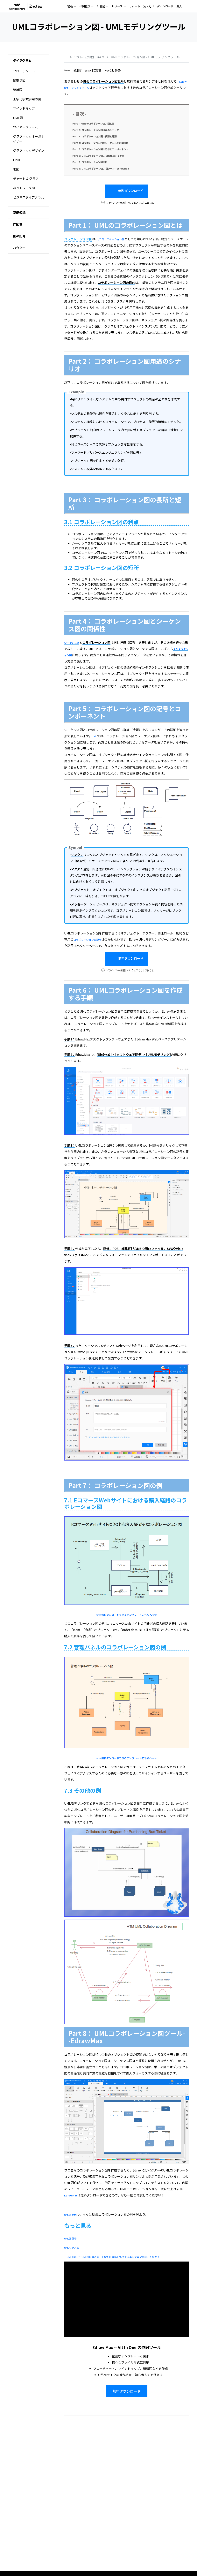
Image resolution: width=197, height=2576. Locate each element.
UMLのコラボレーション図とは (99, 123)
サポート (134, 6)
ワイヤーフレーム (25, 127)
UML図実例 (72, 2217)
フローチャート (24, 71)
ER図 (16, 159)
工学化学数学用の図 (27, 99)
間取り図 (19, 80)
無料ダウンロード (126, 194)
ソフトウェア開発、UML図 (93, 57)
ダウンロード (165, 6)
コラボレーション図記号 (91, 942)
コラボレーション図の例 (94, 164)
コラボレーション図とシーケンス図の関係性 (107, 144)
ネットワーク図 (24, 187)
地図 (16, 169)
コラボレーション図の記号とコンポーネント (107, 150)
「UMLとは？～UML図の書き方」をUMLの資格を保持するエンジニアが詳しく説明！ (124, 2259)
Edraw (89, 70)
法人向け (148, 6)
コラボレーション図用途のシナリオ (101, 130)
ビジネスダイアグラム (28, 197)
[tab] (28, 60)
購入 (179, 6)
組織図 (17, 89)
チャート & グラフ (26, 178)
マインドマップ (24, 108)
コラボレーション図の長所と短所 (100, 137)
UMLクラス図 (73, 2250)
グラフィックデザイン (28, 150)
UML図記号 (72, 2241)
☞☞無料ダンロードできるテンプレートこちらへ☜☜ (126, 1618)
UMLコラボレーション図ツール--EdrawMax (108, 171)
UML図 (18, 117)
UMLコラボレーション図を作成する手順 (105, 157)
